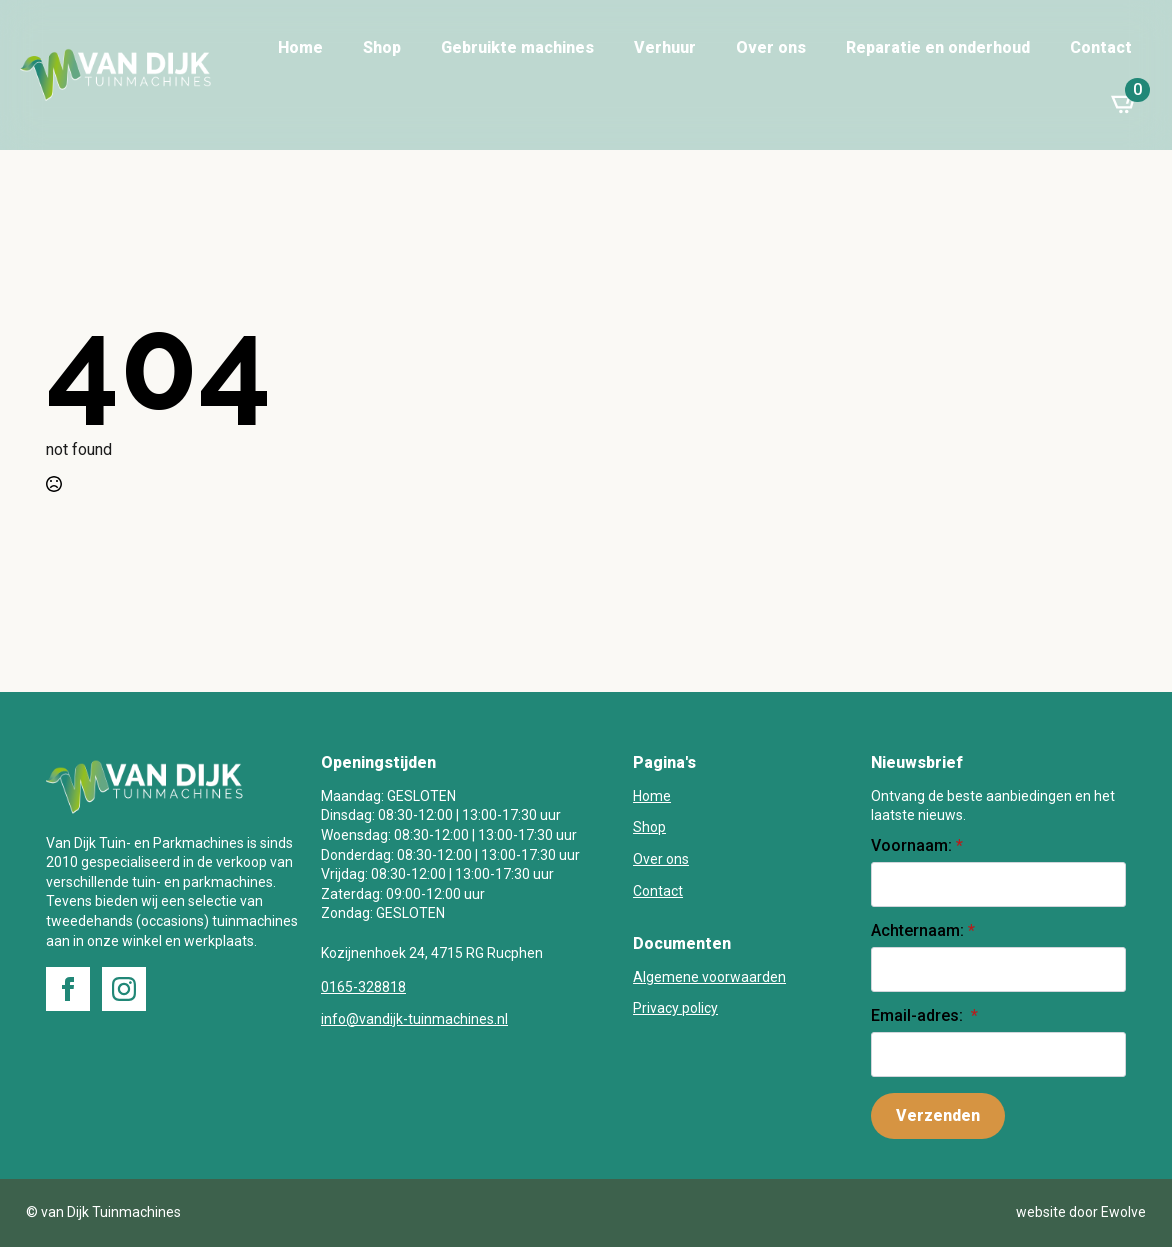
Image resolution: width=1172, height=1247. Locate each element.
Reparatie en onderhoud (938, 47)
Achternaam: (923, 931)
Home (300, 47)
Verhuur (665, 47)
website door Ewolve (1081, 1212)
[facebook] (68, 989)
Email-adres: (924, 1016)
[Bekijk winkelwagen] (1125, 103)
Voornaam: (917, 846)
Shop (382, 47)
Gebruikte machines (517, 47)
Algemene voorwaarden (709, 977)
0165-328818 (363, 987)
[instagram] (124, 989)
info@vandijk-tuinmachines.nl (414, 1019)
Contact (1101, 47)
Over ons (771, 47)
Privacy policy (675, 1008)
